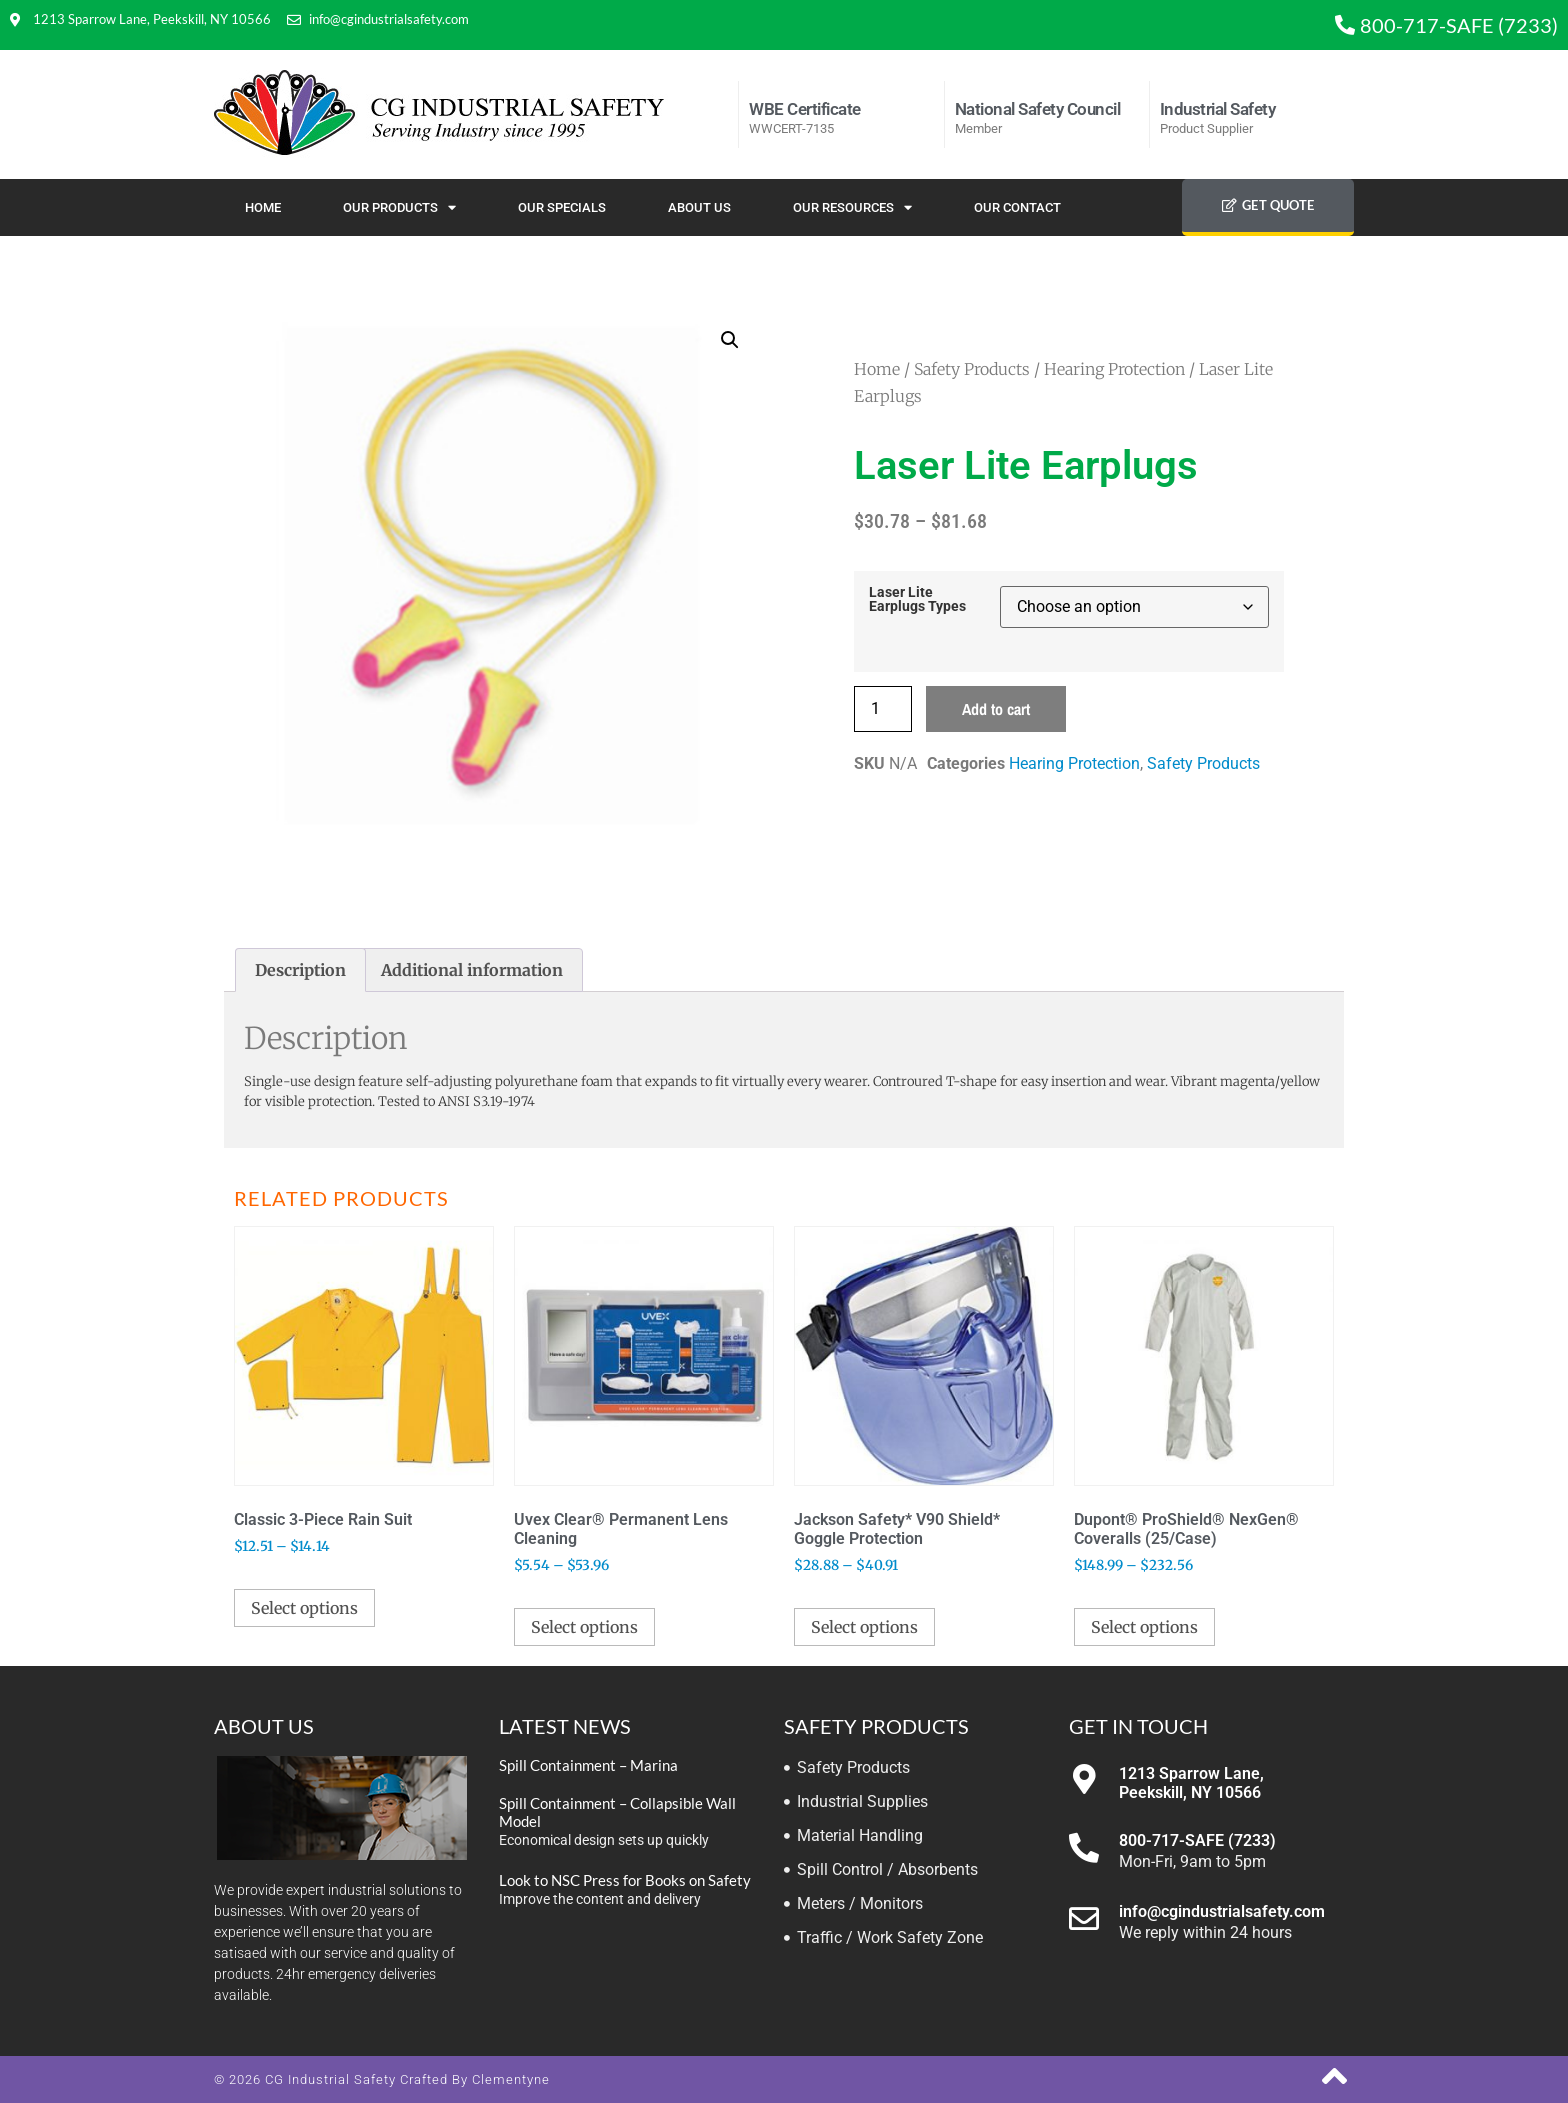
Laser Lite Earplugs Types (917, 600)
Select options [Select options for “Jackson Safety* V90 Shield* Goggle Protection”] (864, 1627)
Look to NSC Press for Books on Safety (625, 1880)
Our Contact (1017, 207)
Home (263, 207)
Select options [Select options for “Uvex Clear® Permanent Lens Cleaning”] (584, 1627)
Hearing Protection (1114, 369)
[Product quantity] (883, 709)
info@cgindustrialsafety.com (1222, 1911)
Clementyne (511, 2079)
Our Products (399, 207)
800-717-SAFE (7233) (1197, 1840)
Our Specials (562, 207)
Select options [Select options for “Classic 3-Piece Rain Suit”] (304, 1608)
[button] (730, 340)
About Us (699, 207)
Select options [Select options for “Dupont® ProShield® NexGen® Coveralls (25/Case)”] (1144, 1627)
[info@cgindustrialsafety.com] (1084, 1919)
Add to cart (996, 709)
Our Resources (852, 207)
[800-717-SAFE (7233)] (1084, 1848)
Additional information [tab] (472, 970)
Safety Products (972, 369)
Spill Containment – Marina (588, 1765)
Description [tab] (300, 970)
